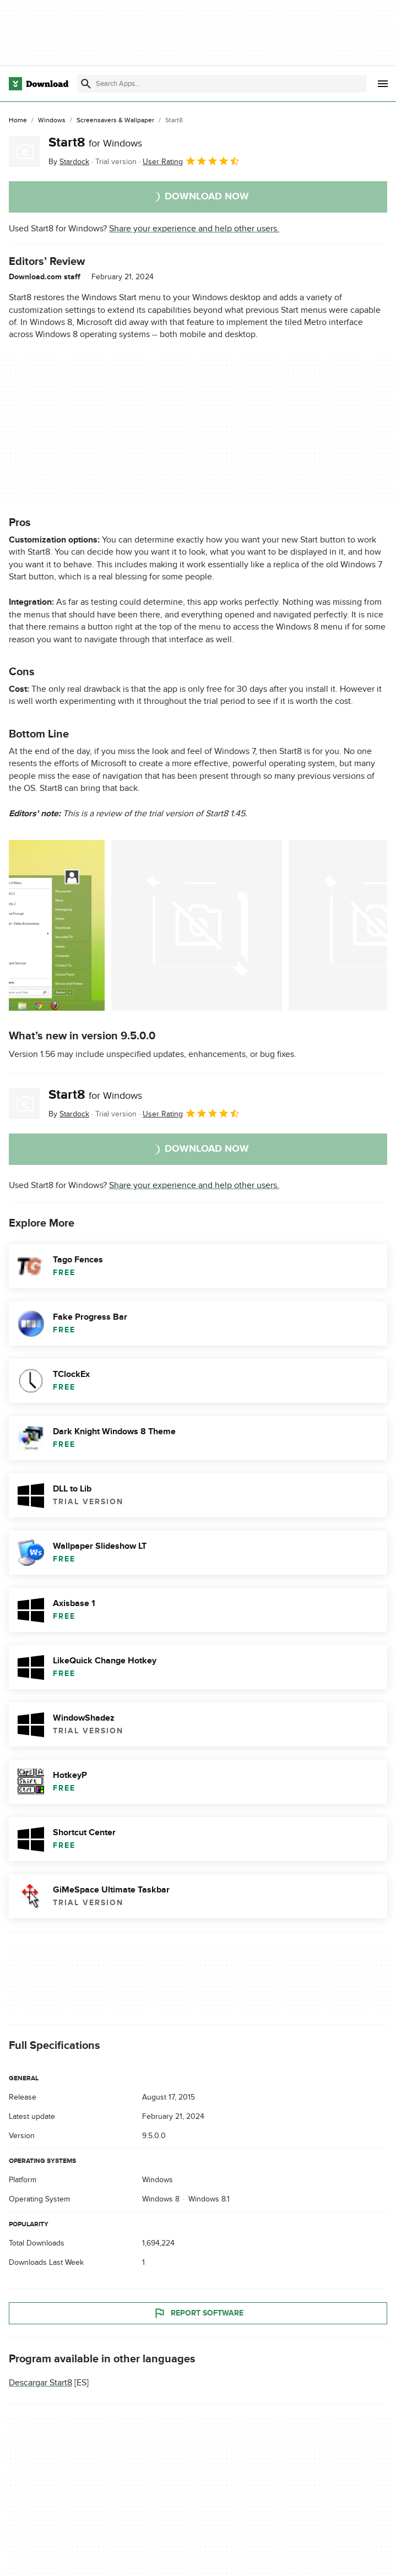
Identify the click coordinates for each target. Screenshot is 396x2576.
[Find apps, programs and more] (221, 84)
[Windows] (52, 120)
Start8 (95, 142)
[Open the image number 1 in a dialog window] (196, 925)
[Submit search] (86, 84)
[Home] (18, 120)
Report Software (198, 2313)
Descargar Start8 (40, 2382)
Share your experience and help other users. (194, 228)
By (68, 161)
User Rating (191, 160)
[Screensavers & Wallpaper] (115, 120)
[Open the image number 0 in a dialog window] (57, 925)
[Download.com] (38, 83)
